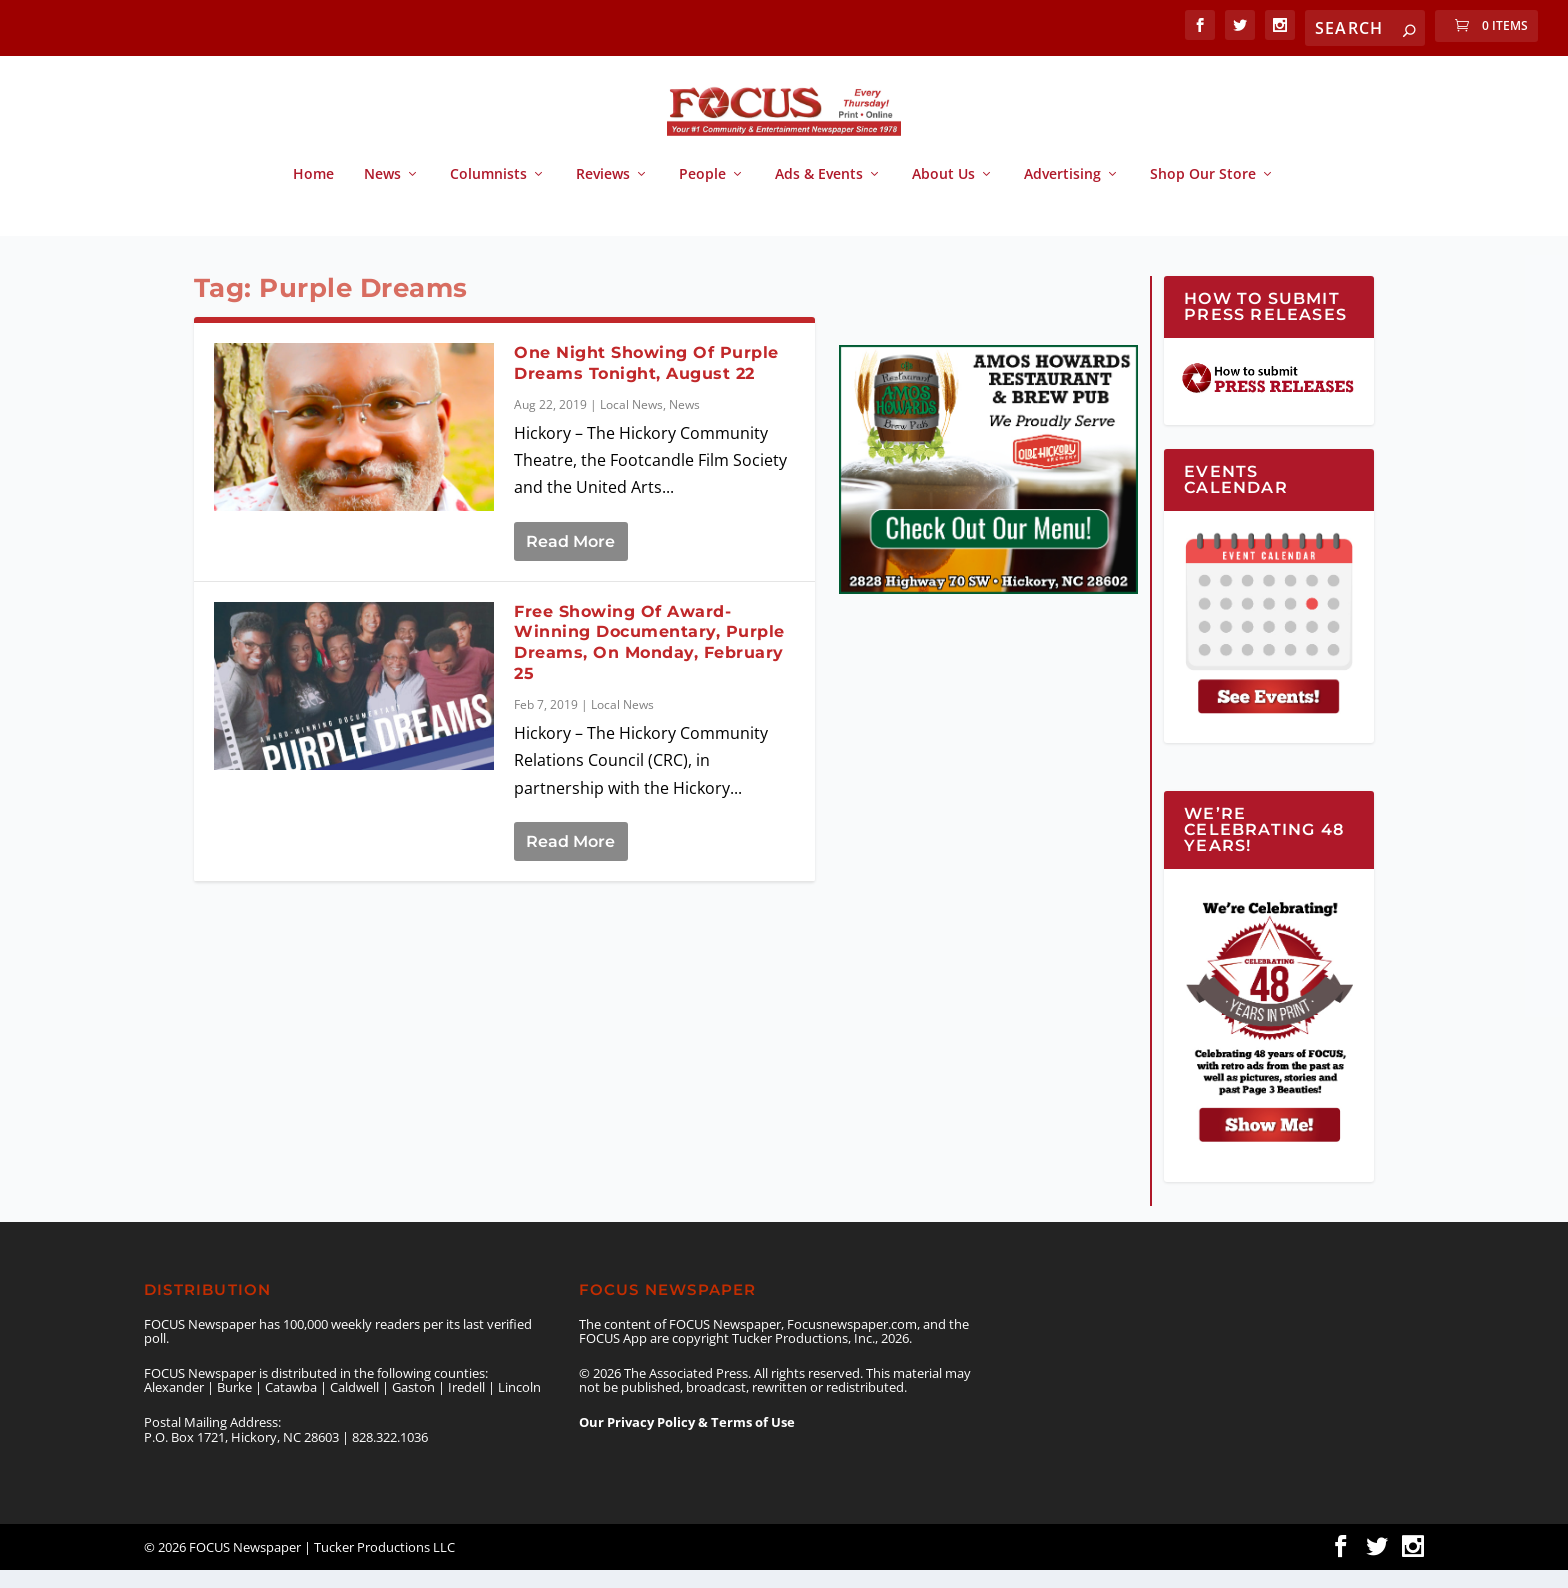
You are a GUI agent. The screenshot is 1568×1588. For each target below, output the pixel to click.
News (382, 192)
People (702, 192)
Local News (631, 422)
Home (313, 192)
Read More (570, 559)
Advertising (1062, 192)
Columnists (488, 192)
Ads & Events (819, 192)
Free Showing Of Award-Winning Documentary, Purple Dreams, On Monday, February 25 (649, 660)
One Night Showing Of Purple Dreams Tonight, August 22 (646, 381)
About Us (943, 192)
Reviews (603, 192)
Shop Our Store (1203, 192)
